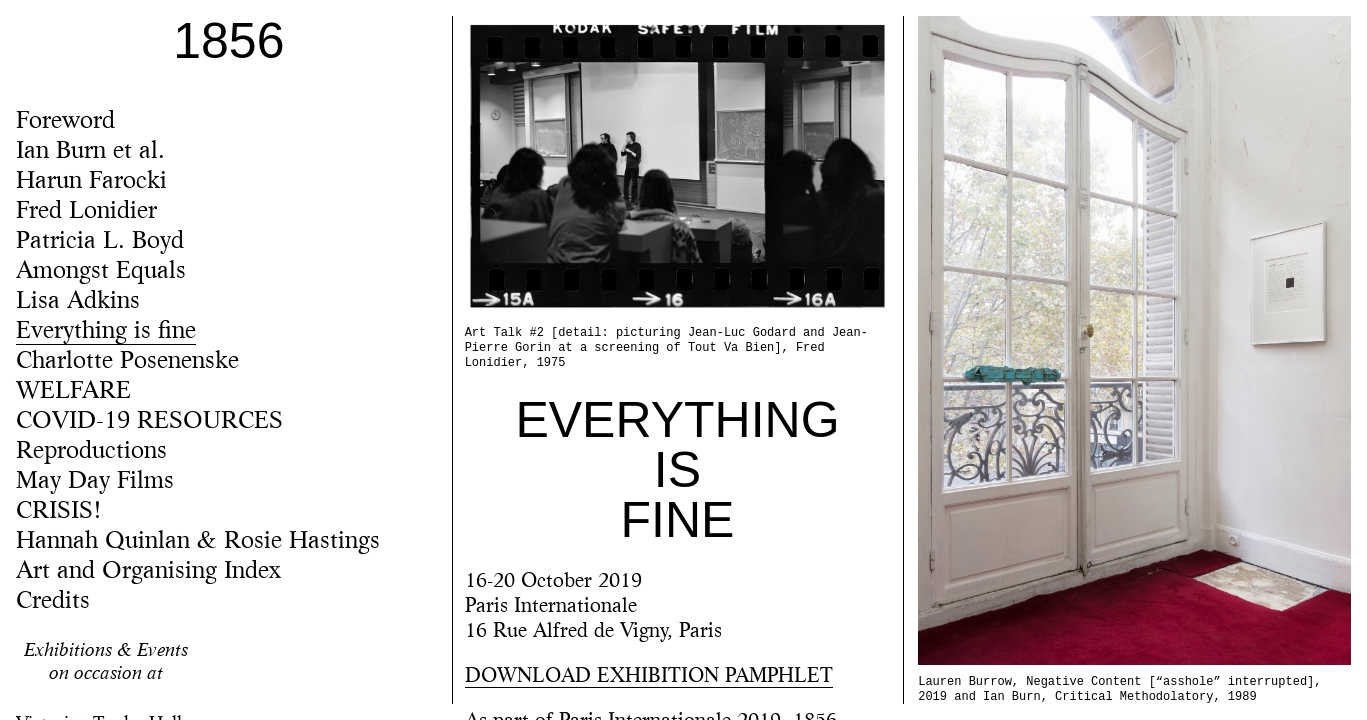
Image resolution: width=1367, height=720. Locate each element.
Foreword (65, 122)
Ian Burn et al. (90, 152)
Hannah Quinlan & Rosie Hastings (198, 542)
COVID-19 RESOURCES (149, 422)
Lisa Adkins (78, 302)
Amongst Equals (101, 272)
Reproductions (91, 452)
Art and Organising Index (148, 572)
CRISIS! (59, 512)
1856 (228, 41)
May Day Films (95, 482)
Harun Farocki (91, 182)
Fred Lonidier (86, 212)
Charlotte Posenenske (127, 362)
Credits (53, 602)
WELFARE (73, 392)
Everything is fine (106, 332)
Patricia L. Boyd (100, 242)
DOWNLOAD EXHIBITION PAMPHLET (649, 677)
